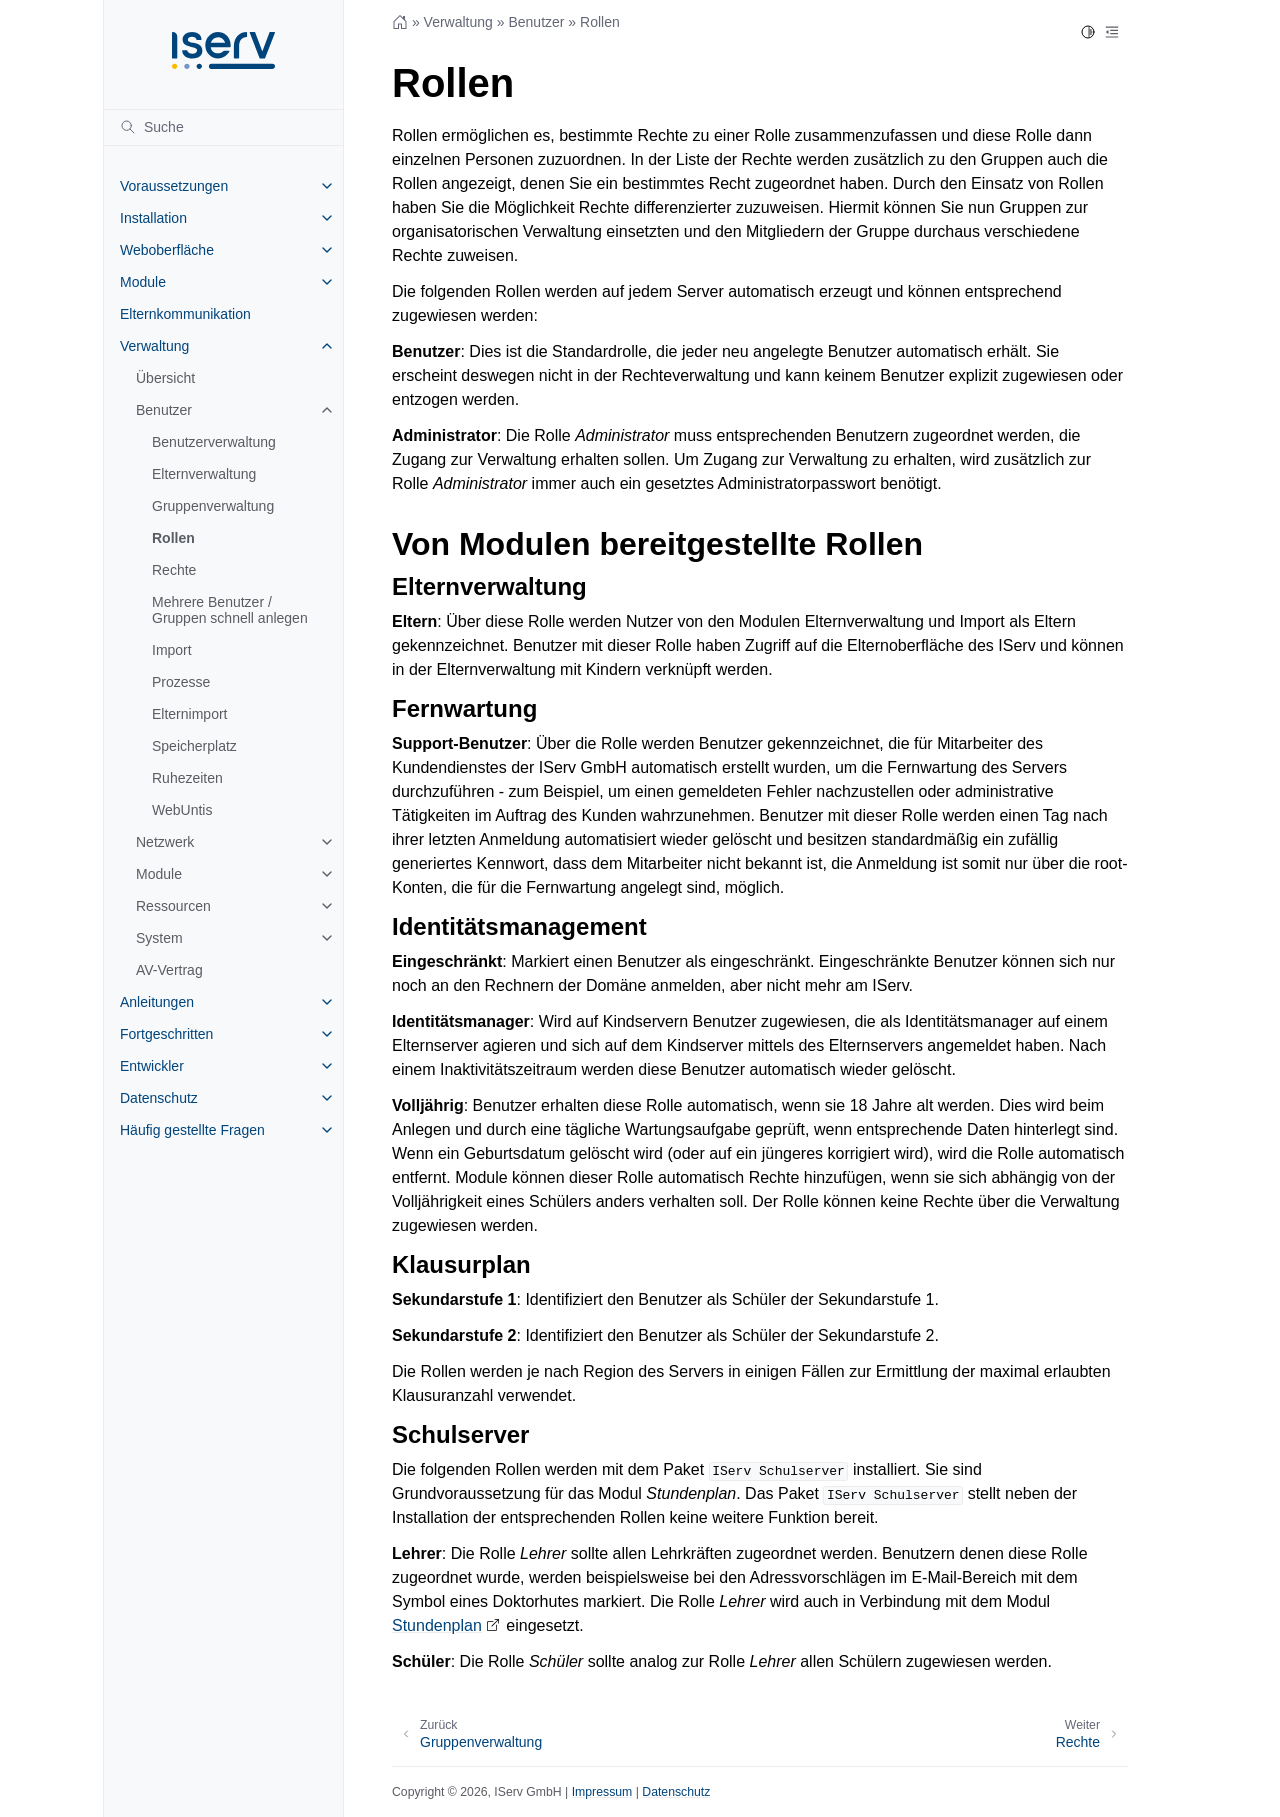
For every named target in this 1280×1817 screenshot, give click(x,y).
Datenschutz (159, 1098)
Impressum (602, 1792)
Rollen (173, 538)
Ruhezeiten (187, 778)
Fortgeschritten (166, 1034)
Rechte (174, 570)
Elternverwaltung (204, 474)
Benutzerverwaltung (214, 442)
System (159, 938)
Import (172, 650)
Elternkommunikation (185, 314)
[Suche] (223, 127)
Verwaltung (154, 346)
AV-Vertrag (169, 970)
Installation (153, 218)
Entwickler (152, 1066)
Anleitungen (157, 1002)
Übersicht (165, 378)
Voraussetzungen (174, 186)
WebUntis (182, 810)
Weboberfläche (167, 250)
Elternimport (189, 714)
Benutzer (164, 410)
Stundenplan (437, 1625)
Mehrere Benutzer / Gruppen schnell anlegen (230, 610)
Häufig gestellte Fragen (192, 1130)
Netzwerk (165, 842)
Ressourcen (173, 906)
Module (143, 282)
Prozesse (181, 682)
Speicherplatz (194, 746)
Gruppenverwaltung (213, 506)
